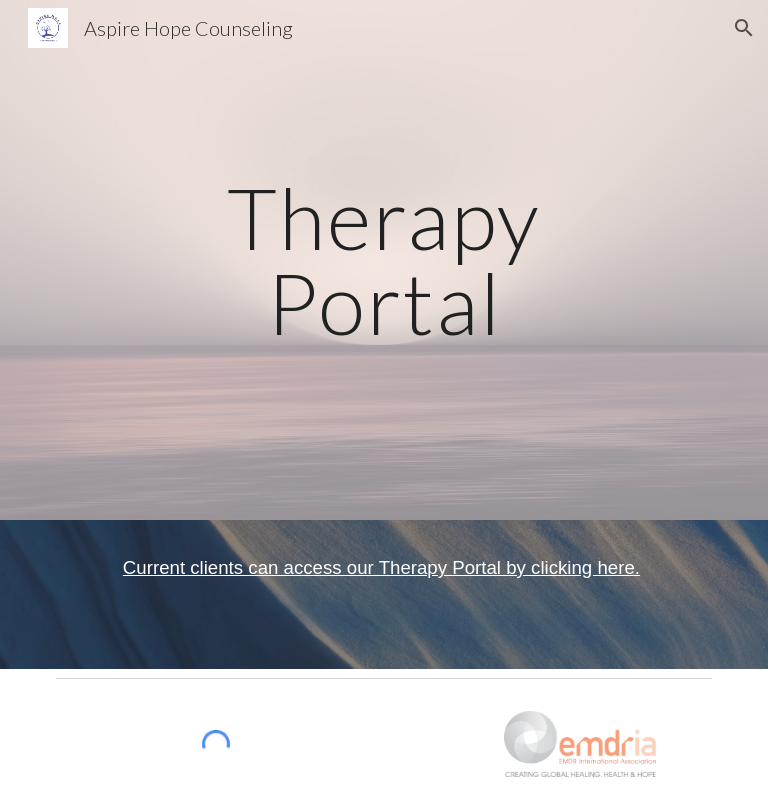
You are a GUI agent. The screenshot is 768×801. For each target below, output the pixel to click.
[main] (383, 260)
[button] (744, 28)
